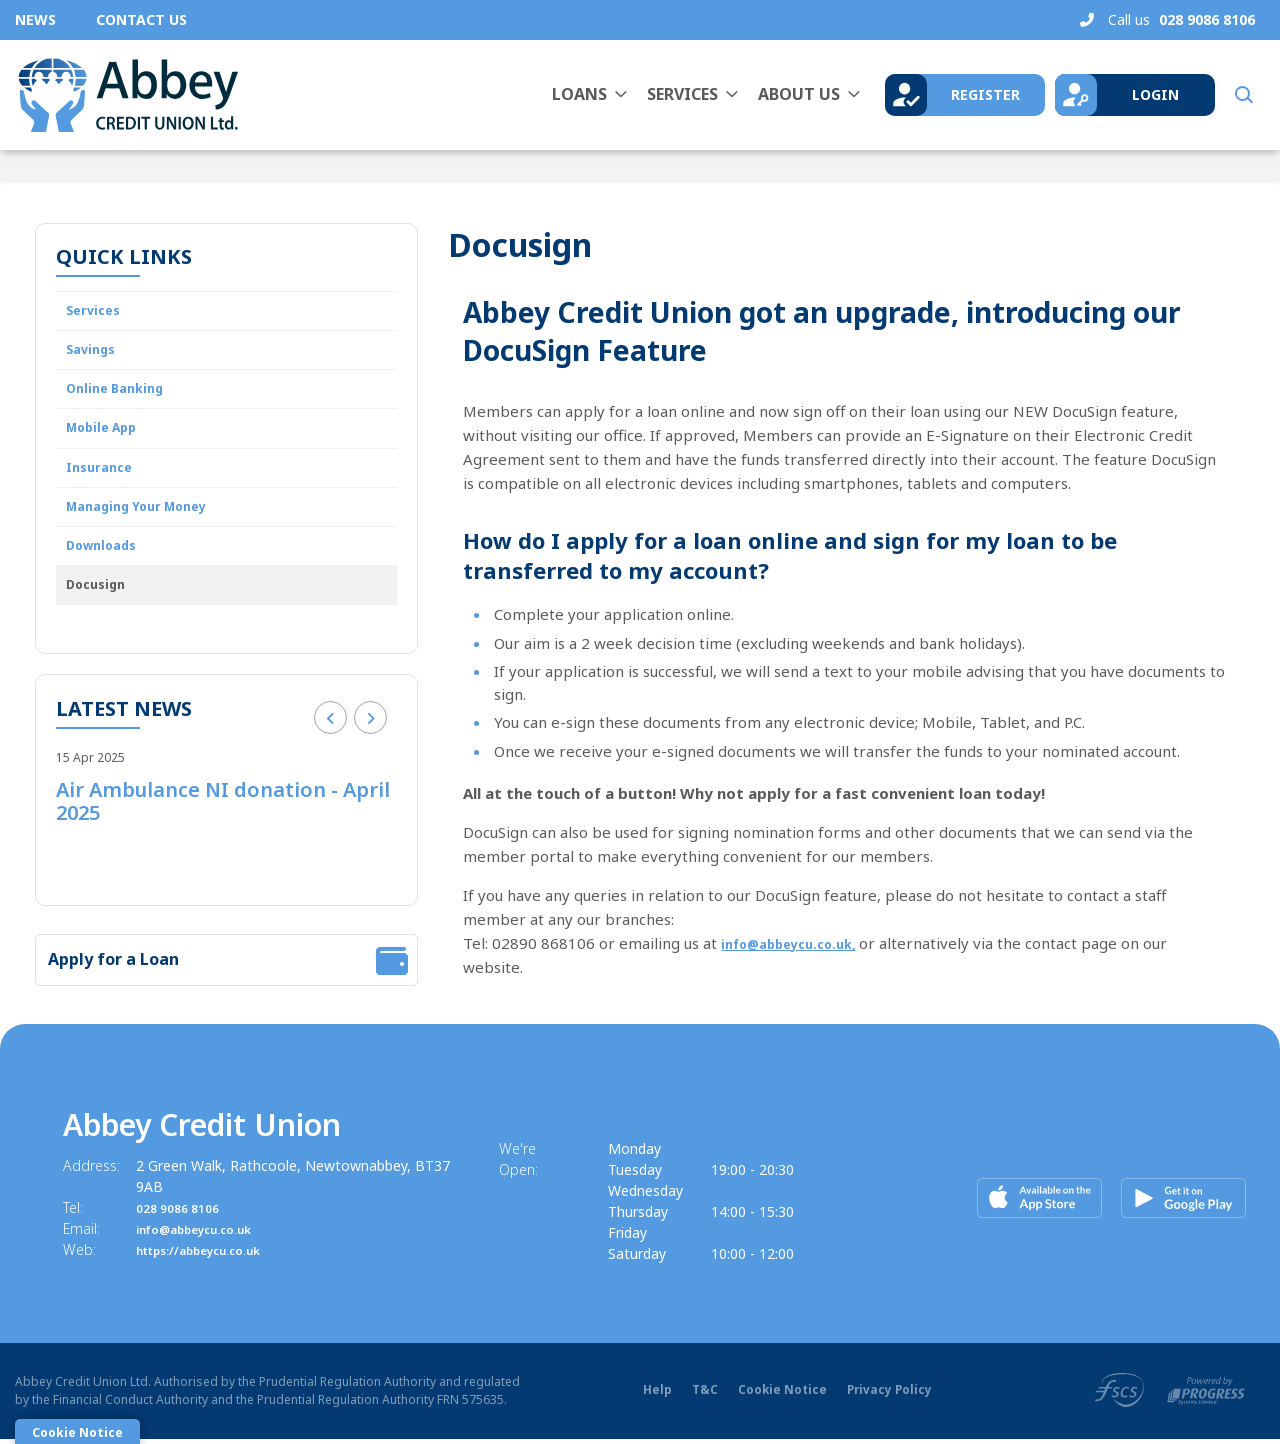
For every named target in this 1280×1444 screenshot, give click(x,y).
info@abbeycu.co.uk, (799, 943)
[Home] (125, 95)
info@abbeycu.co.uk (207, 1233)
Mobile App (108, 444)
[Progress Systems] (1206, 1393)
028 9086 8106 (184, 1212)
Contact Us (141, 19)
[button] (1242, 95)
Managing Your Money (150, 531)
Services (682, 94)
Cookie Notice (779, 1395)
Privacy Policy (888, 1395)
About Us (799, 94)
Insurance (103, 487)
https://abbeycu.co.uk (214, 1254)
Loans (579, 94)
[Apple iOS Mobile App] (1041, 1198)
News (35, 19)
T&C (701, 1395)
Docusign (100, 618)
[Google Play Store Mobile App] (1180, 1198)
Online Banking (121, 400)
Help (653, 1395)
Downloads (108, 574)
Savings (95, 357)
